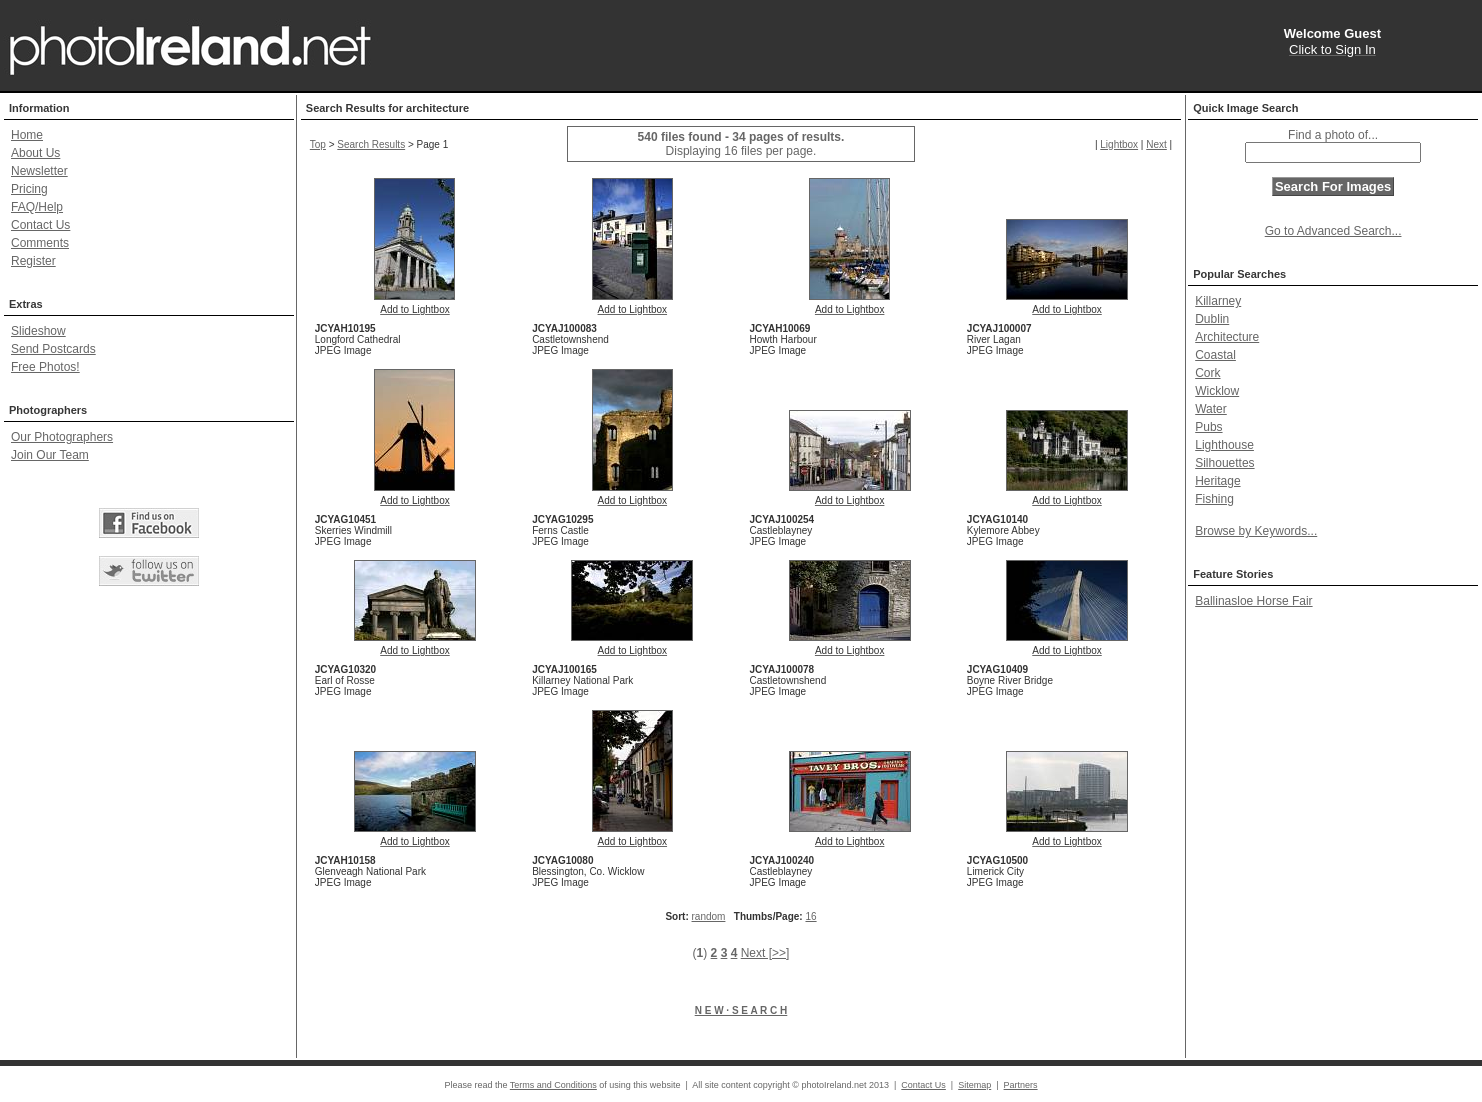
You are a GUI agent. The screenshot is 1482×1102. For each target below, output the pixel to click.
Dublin (1212, 319)
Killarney (1218, 301)
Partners (1021, 1085)
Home (27, 135)
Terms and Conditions (553, 1085)
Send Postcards (53, 349)
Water (1211, 409)
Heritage (1217, 481)
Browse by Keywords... (1256, 531)
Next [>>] (765, 953)
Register (33, 261)
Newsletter (39, 171)
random (709, 916)
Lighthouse (1224, 445)
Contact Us (40, 225)
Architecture (1227, 337)
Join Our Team (50, 455)
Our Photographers (62, 437)
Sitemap (974, 1085)
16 (810, 916)
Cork (1207, 373)
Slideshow (38, 331)
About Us (35, 153)
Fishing (1214, 499)
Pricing (29, 189)
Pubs (1208, 427)
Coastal (1215, 355)
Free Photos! (45, 367)
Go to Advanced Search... (1333, 231)
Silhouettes (1224, 463)
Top (318, 144)
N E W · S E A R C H (741, 1010)
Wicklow (1217, 391)
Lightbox (1119, 144)
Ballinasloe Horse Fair (1253, 601)
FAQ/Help (37, 207)
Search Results (371, 144)
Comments (40, 243)
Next (1156, 144)
